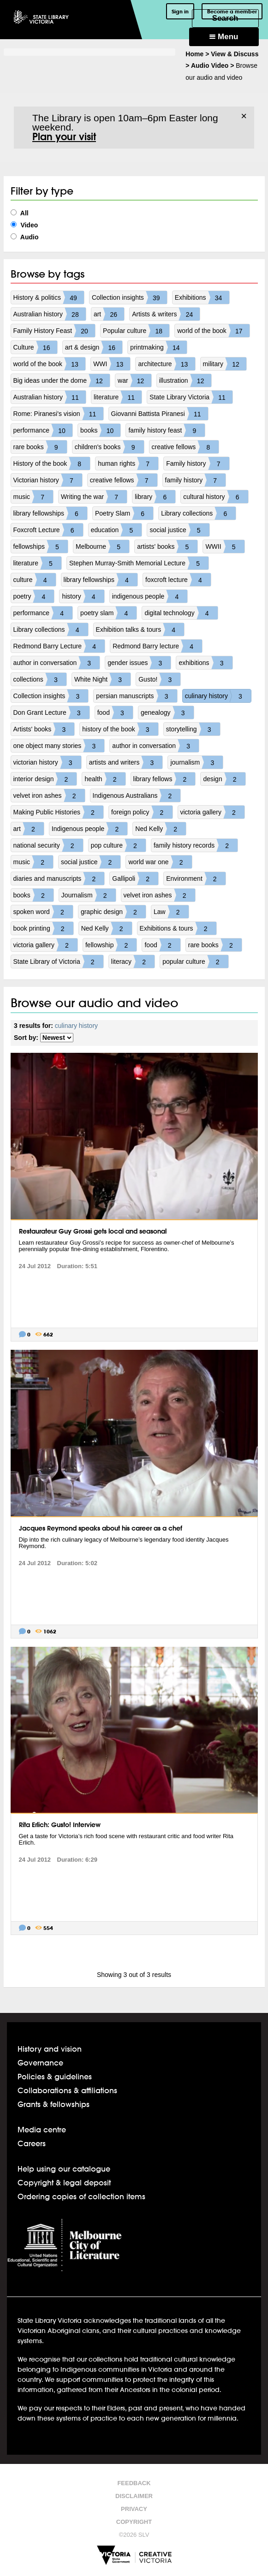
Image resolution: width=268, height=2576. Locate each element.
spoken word (43, 911)
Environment (196, 878)
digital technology (180, 612)
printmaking (158, 347)
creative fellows (185, 446)
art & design (94, 347)
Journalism (88, 895)
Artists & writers (166, 314)
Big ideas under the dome (61, 380)
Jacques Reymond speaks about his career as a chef (100, 1528)
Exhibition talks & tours (140, 629)
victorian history (47, 762)
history (83, 596)
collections (39, 679)
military (224, 363)
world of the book (213, 330)
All (20, 213)
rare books (40, 446)
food (115, 712)
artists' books (167, 546)
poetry (33, 596)
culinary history (218, 695)
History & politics (48, 297)
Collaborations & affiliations (67, 2090)
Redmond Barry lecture (157, 646)
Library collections (198, 513)
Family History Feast (54, 330)
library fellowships (50, 513)
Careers (32, 2143)
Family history (197, 463)
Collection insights (129, 297)
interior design (45, 778)
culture (34, 579)
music (33, 496)
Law (171, 911)
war (134, 380)
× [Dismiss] (244, 116)
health (104, 778)
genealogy (167, 712)
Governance (40, 2062)
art (109, 314)
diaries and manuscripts (59, 878)
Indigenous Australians (137, 795)
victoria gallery (212, 812)
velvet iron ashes (49, 795)
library (155, 496)
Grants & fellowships (53, 2104)
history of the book (120, 729)
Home (194, 54)
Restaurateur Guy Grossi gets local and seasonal (93, 1231)
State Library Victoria (190, 397)
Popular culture (136, 330)
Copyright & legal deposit (64, 2182)
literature (118, 397)
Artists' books (44, 729)
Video (24, 225)
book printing (43, 928)
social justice (179, 529)
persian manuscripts (136, 695)
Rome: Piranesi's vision (58, 413)
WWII (224, 546)
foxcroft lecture (178, 579)
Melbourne (102, 546)
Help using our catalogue (64, 2168)
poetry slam (108, 612)
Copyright (134, 2521)
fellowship (111, 944)
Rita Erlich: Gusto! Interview (60, 1825)
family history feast (166, 430)
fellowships (40, 546)
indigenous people (150, 596)
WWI (111, 363)
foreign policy (142, 812)
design (224, 778)
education (116, 529)
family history (195, 480)
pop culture (118, 845)
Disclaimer (134, 2496)
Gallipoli (135, 878)
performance (43, 430)
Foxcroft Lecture (48, 529)
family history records (196, 845)
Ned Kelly (160, 828)
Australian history (49, 314)
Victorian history (47, 480)
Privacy (134, 2508)
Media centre (42, 2129)
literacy (133, 961)
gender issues (139, 662)
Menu (223, 36)
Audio (25, 237)
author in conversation (56, 662)
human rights (128, 463)
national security (48, 845)
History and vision (50, 2049)
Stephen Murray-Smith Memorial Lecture (138, 563)
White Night (102, 679)
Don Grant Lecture (51, 712)
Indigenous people (89, 828)
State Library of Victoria (58, 961)
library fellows (164, 778)
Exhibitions (202, 297)
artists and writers (126, 762)
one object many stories (59, 745)
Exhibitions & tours (178, 928)
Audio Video (209, 65)
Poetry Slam (124, 513)
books (100, 430)
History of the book (51, 463)
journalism (196, 762)
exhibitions (205, 662)
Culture (35, 347)
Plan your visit (64, 136)
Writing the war (94, 496)
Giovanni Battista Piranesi (159, 413)
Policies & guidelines (55, 2076)
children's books (109, 446)
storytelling (193, 729)
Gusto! (159, 679)
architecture (166, 363)
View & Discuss (234, 54)
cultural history (215, 496)
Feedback (133, 2483)
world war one (159, 861)
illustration (185, 380)
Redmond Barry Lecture (59, 646)
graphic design (113, 911)
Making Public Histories (58, 812)
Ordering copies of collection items (81, 2196)
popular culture (195, 961)
